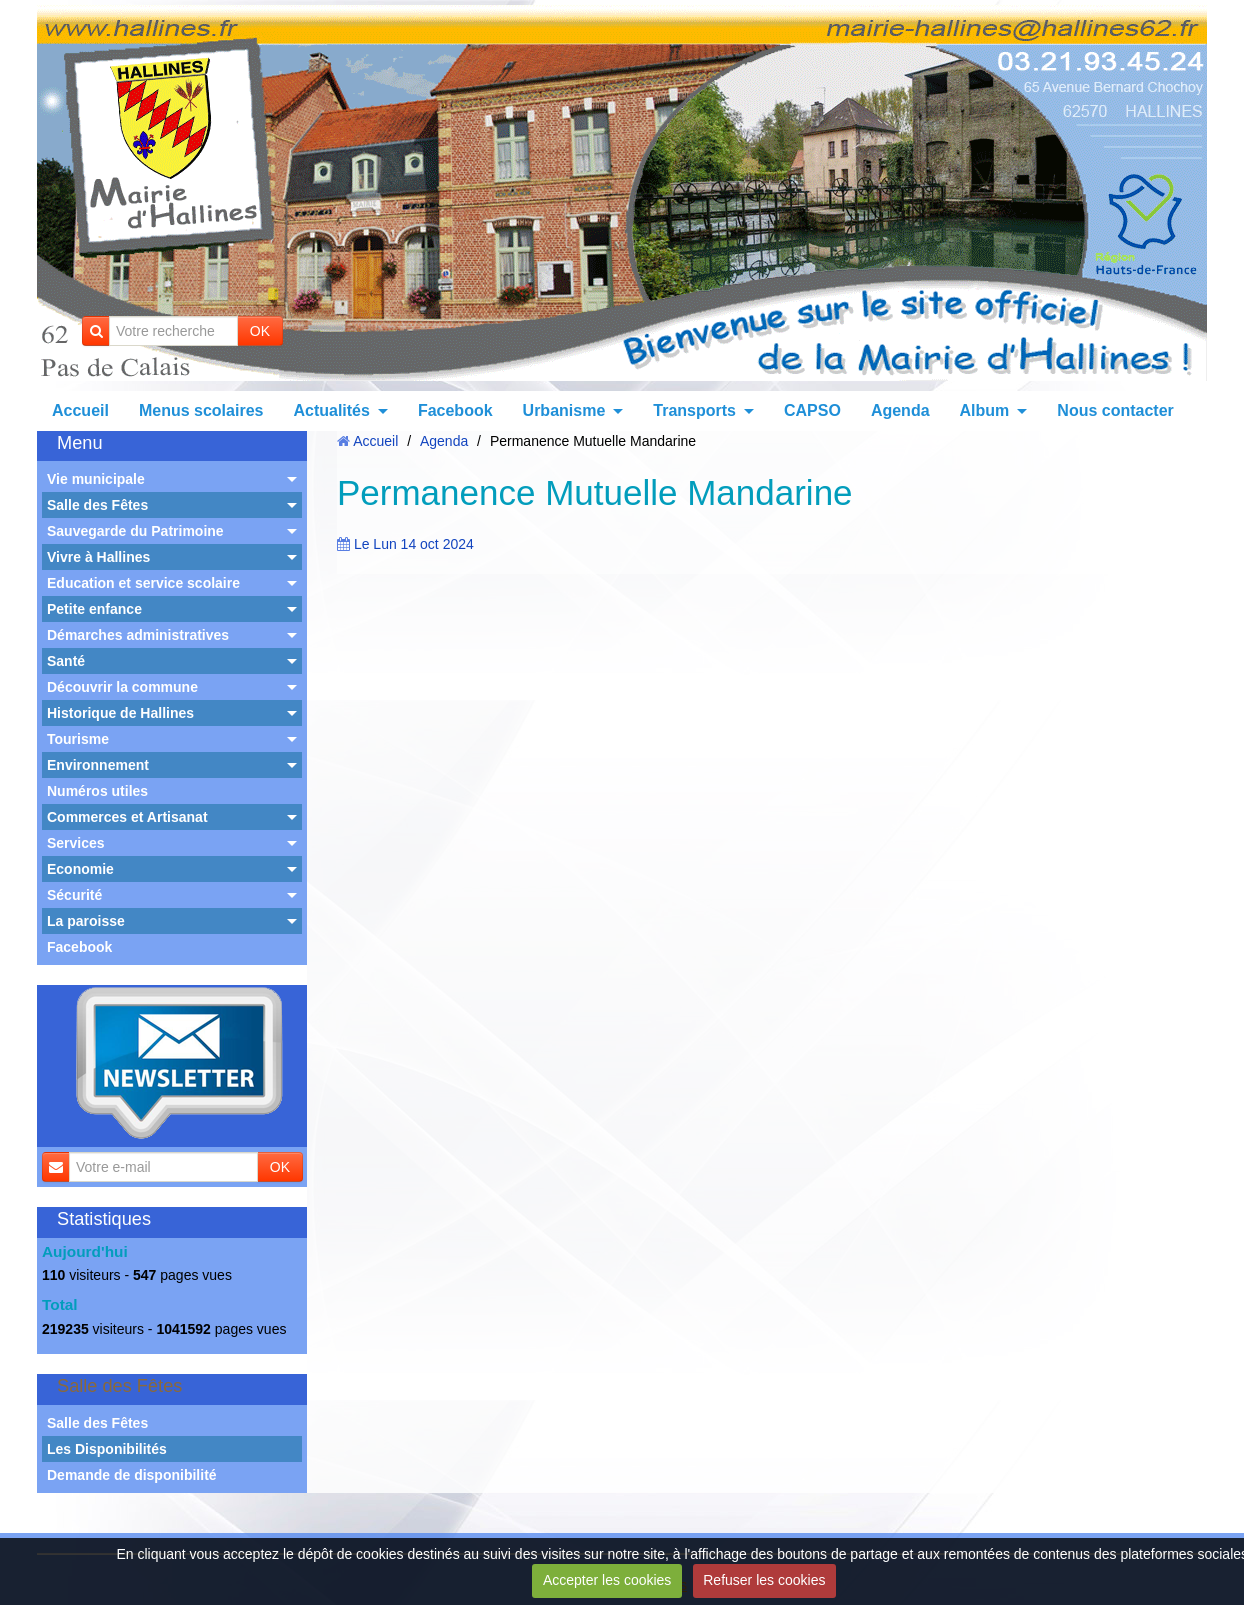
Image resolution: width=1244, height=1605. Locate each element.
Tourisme (78, 739)
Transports (694, 410)
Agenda (900, 410)
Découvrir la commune (122, 687)
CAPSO (812, 410)
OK (260, 331)
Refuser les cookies (764, 1580)
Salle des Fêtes (97, 505)
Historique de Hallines (120, 713)
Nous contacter (1115, 410)
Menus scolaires (201, 410)
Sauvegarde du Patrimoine (135, 531)
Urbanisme (564, 410)
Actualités (331, 410)
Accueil (80, 410)
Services (76, 843)
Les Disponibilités (107, 1449)
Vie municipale (96, 479)
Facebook (455, 410)
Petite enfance (94, 609)
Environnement (98, 765)
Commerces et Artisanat (127, 817)
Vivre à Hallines (98, 557)
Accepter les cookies (607, 1580)
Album (985, 410)
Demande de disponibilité (132, 1475)
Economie (80, 869)
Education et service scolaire (143, 583)
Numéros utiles (97, 791)
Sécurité (74, 895)
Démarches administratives (138, 635)
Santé (66, 661)
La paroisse (86, 921)
